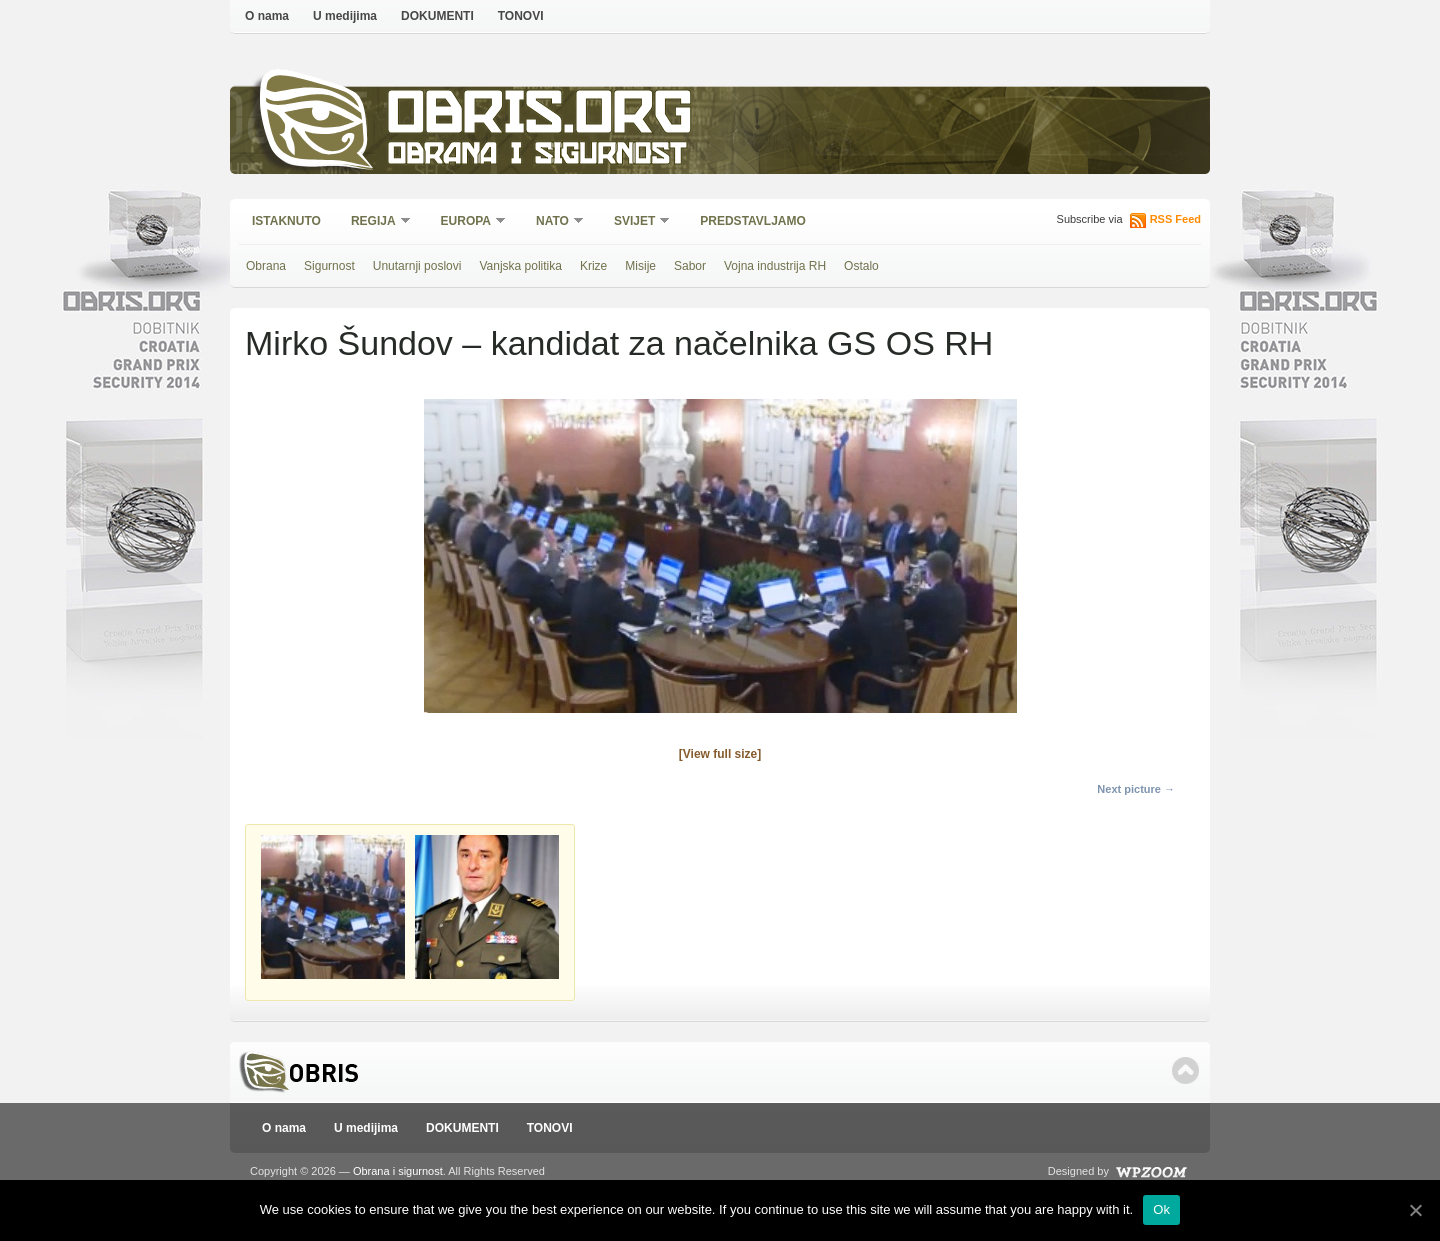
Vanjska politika (520, 266)
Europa (467, 222)
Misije (640, 266)
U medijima (345, 16)
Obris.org (540, 117)
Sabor (690, 266)
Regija (374, 222)
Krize (593, 266)
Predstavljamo (753, 221)
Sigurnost (329, 266)
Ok (1161, 1209)
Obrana (266, 266)
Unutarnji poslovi (417, 266)
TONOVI (521, 16)
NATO (553, 222)
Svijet (635, 222)
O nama (267, 16)
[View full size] (720, 754)
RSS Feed (1175, 219)
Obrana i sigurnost (536, 156)
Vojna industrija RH (775, 266)
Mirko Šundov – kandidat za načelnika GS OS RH (619, 343)
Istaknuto (286, 221)
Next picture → (1136, 789)
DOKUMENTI (437, 16)
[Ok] (1415, 1210)
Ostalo (861, 266)
